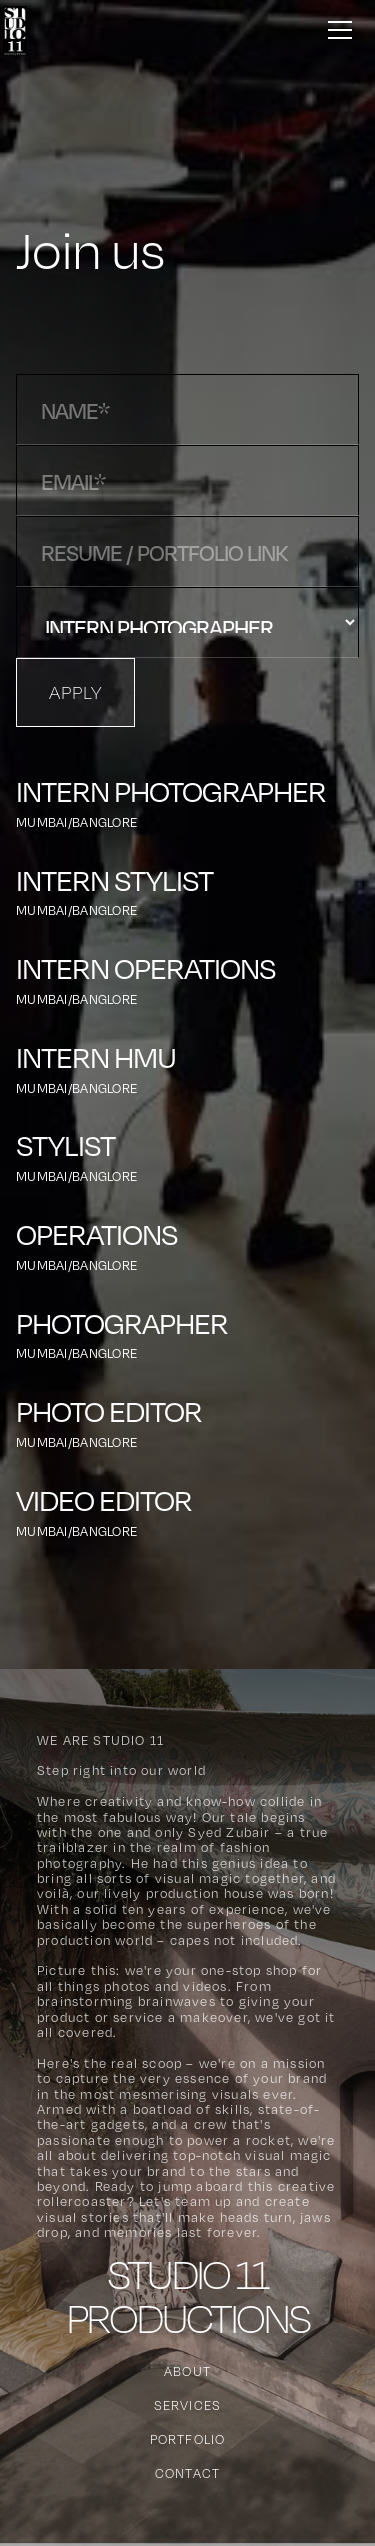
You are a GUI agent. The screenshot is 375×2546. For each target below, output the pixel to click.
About (187, 2371)
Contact (187, 2473)
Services (188, 2405)
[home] (13, 29)
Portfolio (188, 2439)
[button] (336, 28)
